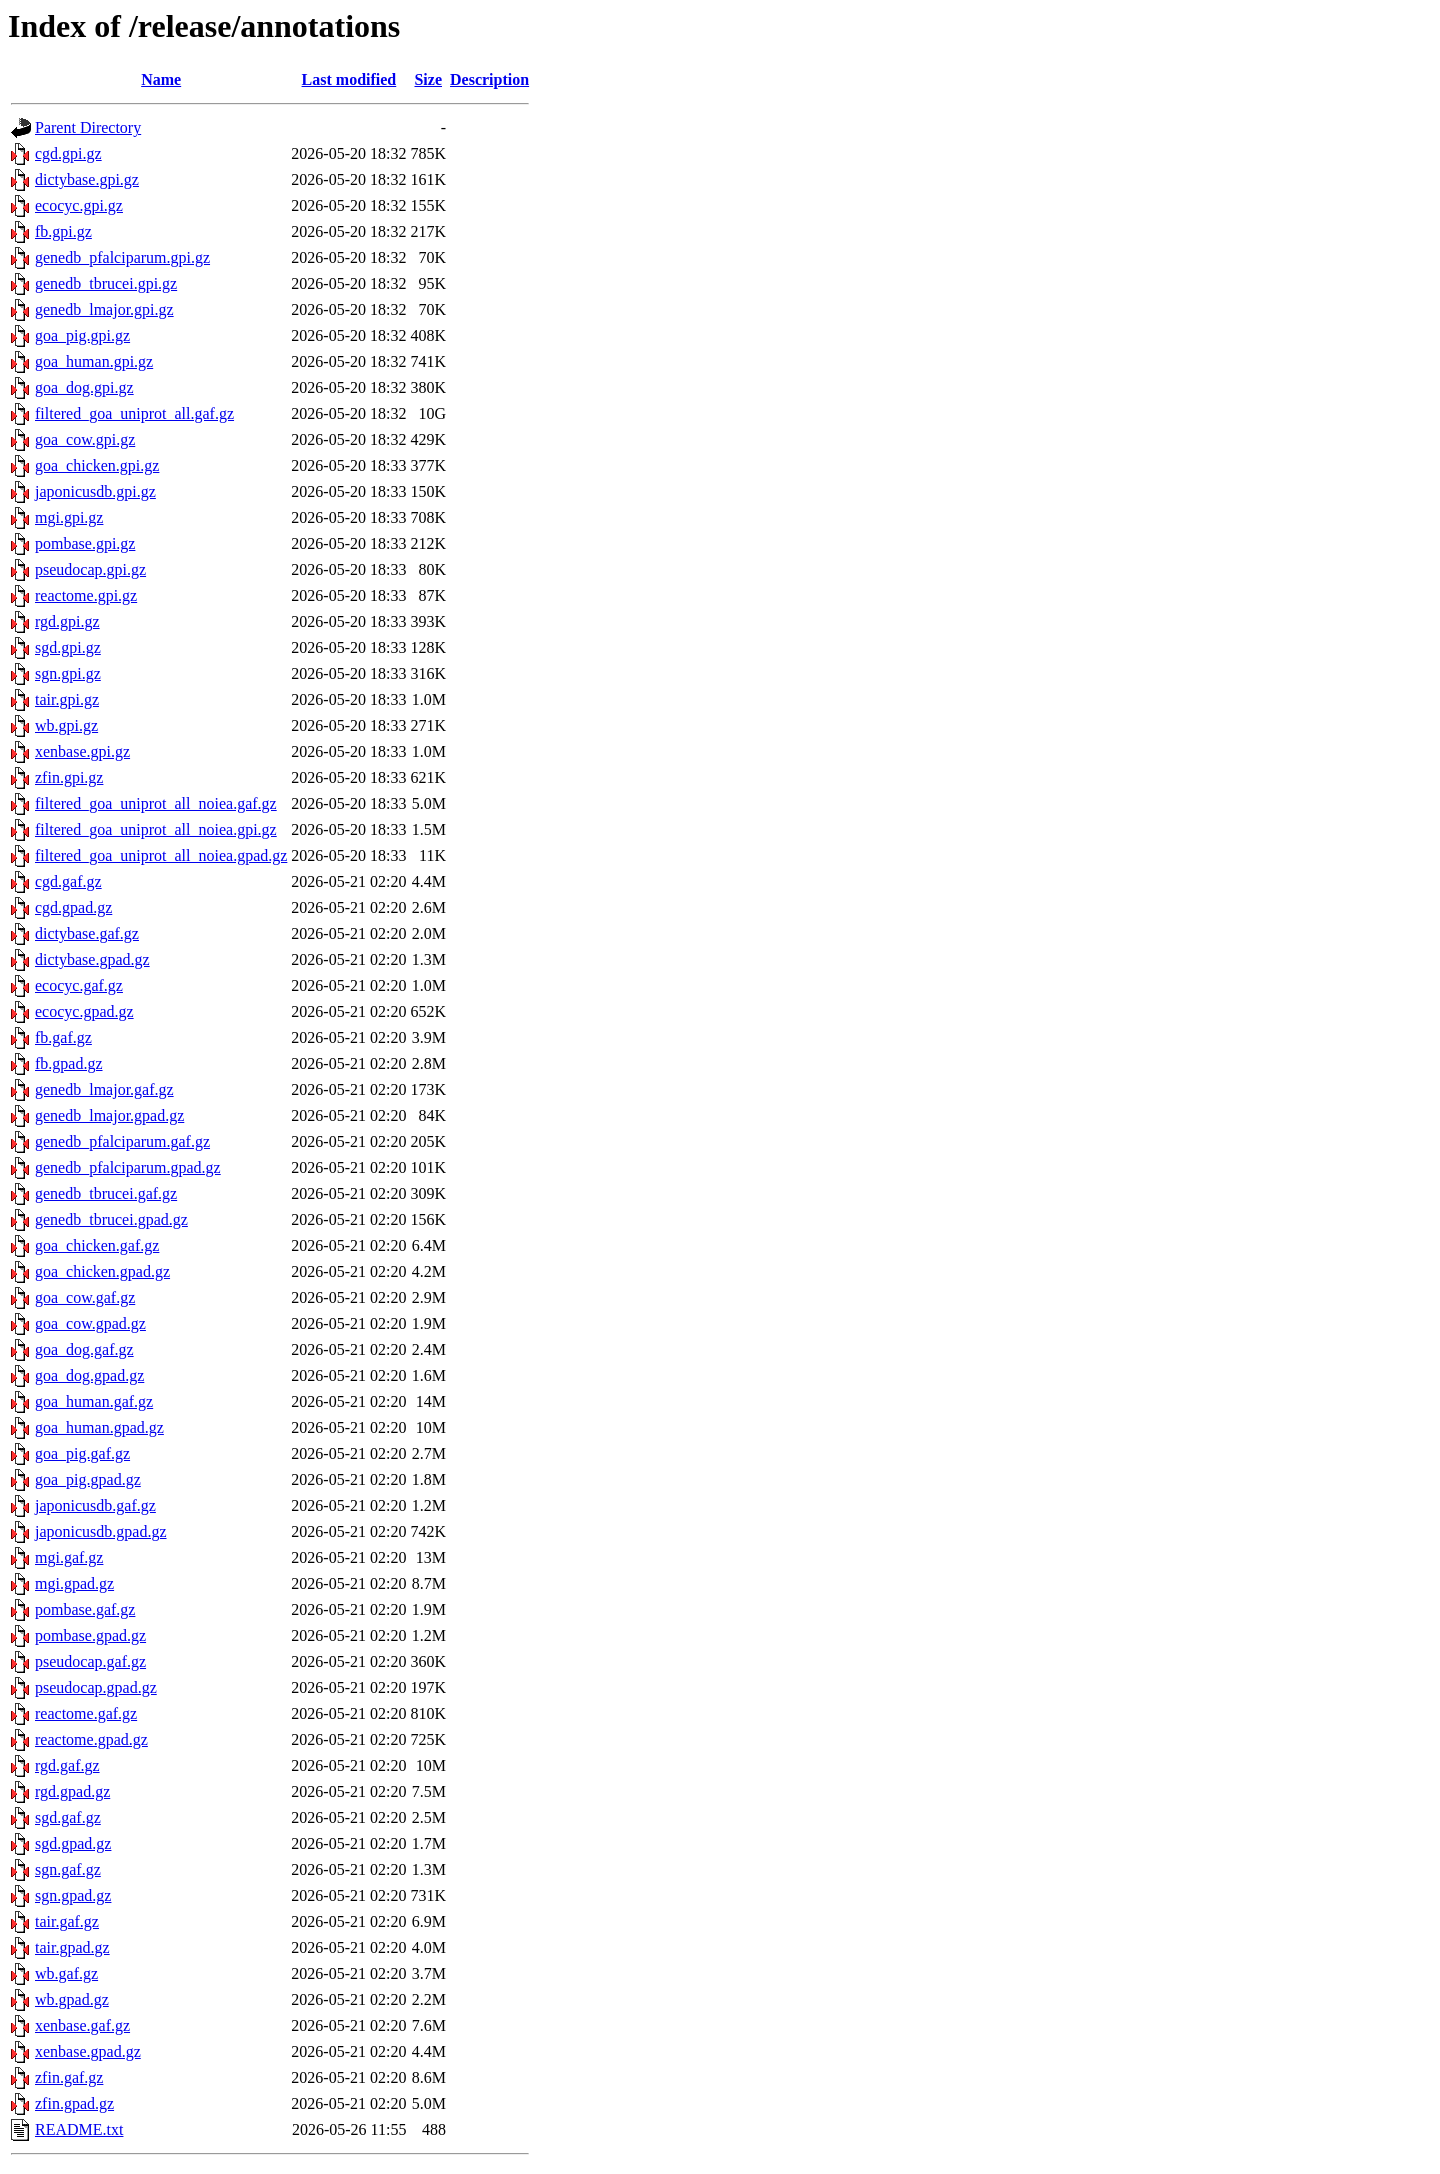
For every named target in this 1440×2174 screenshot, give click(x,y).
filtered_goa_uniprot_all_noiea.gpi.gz (156, 829)
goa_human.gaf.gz (94, 1401)
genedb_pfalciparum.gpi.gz (122, 257)
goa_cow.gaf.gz (85, 1297)
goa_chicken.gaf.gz (97, 1245)
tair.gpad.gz (72, 1947)
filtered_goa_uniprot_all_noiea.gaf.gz (156, 803)
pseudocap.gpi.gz (90, 569)
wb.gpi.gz (66, 725)
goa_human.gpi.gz (94, 361)
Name (161, 79)
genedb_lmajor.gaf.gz (104, 1089)
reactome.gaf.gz (86, 1713)
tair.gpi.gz (67, 699)
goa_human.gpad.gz (99, 1427)
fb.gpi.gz (63, 231)
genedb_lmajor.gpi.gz (104, 309)
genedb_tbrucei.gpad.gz (111, 1219)
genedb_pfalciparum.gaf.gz (122, 1141)
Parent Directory (88, 127)
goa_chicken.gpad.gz (102, 1271)
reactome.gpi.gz (86, 595)
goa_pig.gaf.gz (82, 1453)
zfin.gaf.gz (69, 2077)
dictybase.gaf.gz (87, 933)
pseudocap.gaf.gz (90, 1661)
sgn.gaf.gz (68, 1869)
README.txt (79, 2129)
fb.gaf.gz (63, 1037)
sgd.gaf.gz (68, 1817)
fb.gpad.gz (69, 1063)
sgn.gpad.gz (73, 1895)
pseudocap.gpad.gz (96, 1687)
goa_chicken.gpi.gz (97, 465)
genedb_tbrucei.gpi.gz (106, 283)
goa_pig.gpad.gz (88, 1479)
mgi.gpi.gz (69, 517)
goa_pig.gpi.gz (82, 335)
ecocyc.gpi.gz (79, 205)
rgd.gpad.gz (72, 1791)
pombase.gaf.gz (85, 1609)
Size (428, 79)
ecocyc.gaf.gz (79, 985)
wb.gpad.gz (72, 1999)
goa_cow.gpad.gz (90, 1323)
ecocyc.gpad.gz (84, 1011)
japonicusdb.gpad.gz (101, 1531)
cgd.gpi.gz (68, 153)
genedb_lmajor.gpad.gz (109, 1115)
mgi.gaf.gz (69, 1557)
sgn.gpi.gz (68, 673)
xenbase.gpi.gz (82, 751)
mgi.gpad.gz (74, 1583)
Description (489, 79)
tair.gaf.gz (67, 1921)
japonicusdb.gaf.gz (95, 1505)
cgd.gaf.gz (68, 881)
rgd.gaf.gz (67, 1765)
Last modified (349, 79)
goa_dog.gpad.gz (89, 1375)
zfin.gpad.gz (74, 2103)
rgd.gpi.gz (67, 621)
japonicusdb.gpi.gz (95, 491)
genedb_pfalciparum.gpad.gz (128, 1167)
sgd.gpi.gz (68, 647)
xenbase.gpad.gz (88, 2051)
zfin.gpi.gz (69, 777)
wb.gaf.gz (66, 1973)
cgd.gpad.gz (73, 907)
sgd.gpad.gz (73, 1843)
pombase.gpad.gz (90, 1635)
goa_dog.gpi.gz (84, 387)
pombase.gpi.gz (85, 543)
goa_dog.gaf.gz (84, 1349)
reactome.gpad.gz (91, 1739)
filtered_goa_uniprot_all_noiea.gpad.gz (161, 855)
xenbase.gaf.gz (82, 2025)
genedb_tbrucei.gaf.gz (106, 1193)
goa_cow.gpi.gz (85, 439)
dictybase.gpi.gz (87, 179)
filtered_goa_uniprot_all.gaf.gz (134, 413)
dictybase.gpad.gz (92, 959)
